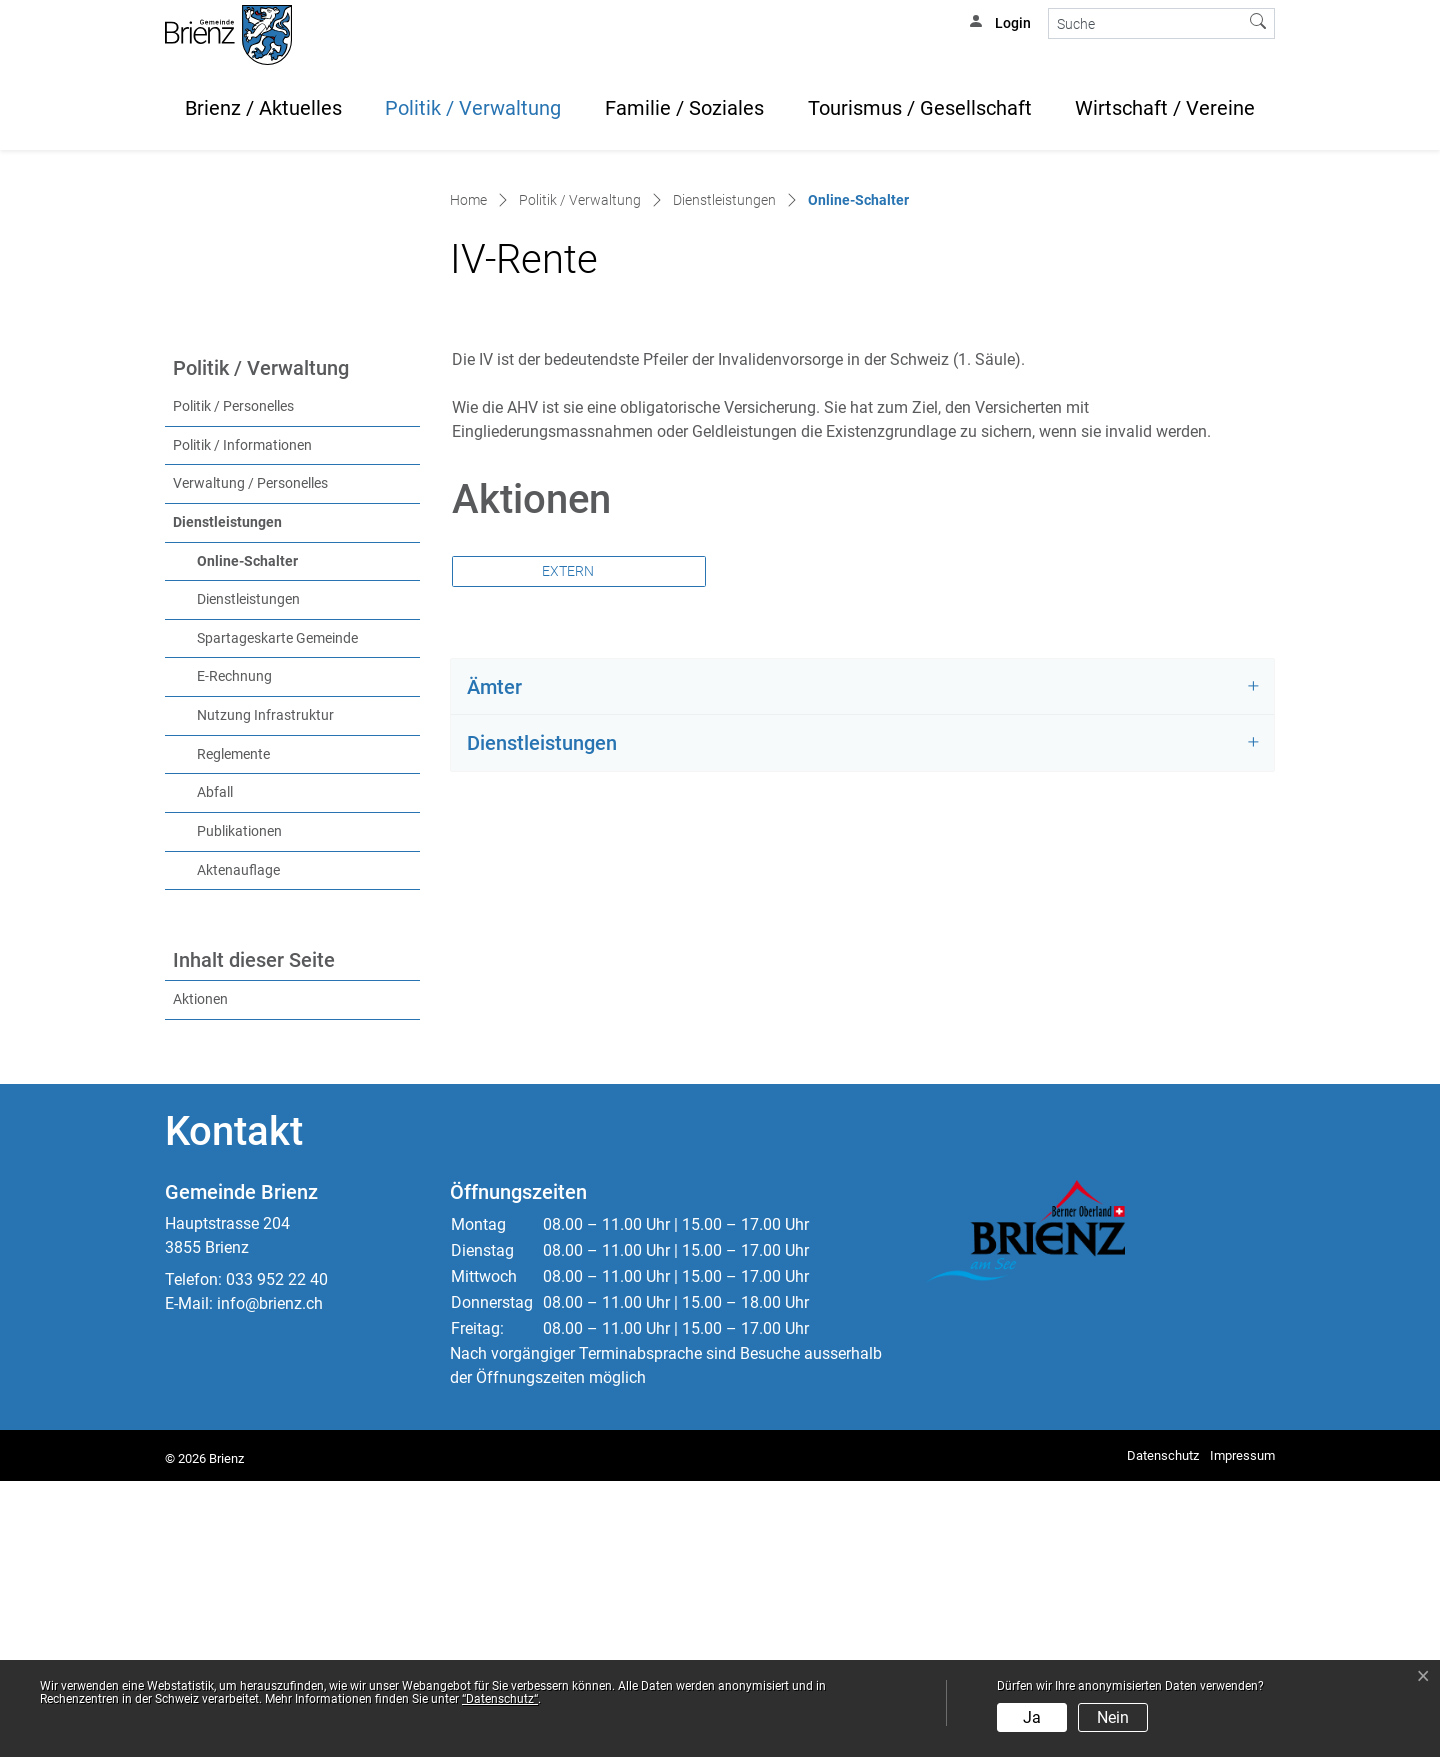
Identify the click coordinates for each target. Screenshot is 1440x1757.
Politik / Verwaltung (473, 108)
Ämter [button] (494, 963)
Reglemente (233, 1030)
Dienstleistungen (227, 798)
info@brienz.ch (270, 1579)
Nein (1113, 1717)
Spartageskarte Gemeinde (277, 914)
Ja (1032, 1717)
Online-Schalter (289, 836)
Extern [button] (569, 847)
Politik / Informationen (242, 721)
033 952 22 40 (277, 1555)
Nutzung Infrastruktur (265, 991)
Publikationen (239, 1107)
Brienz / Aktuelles (263, 108)
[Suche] (1145, 23)
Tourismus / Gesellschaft (920, 108)
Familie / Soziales (684, 108)
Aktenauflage (238, 1146)
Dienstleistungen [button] (542, 1019)
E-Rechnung (234, 952)
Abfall (215, 1068)
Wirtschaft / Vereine (1165, 108)
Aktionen (200, 1275)
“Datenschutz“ (500, 1699)
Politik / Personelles (233, 682)
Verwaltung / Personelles (250, 759)
